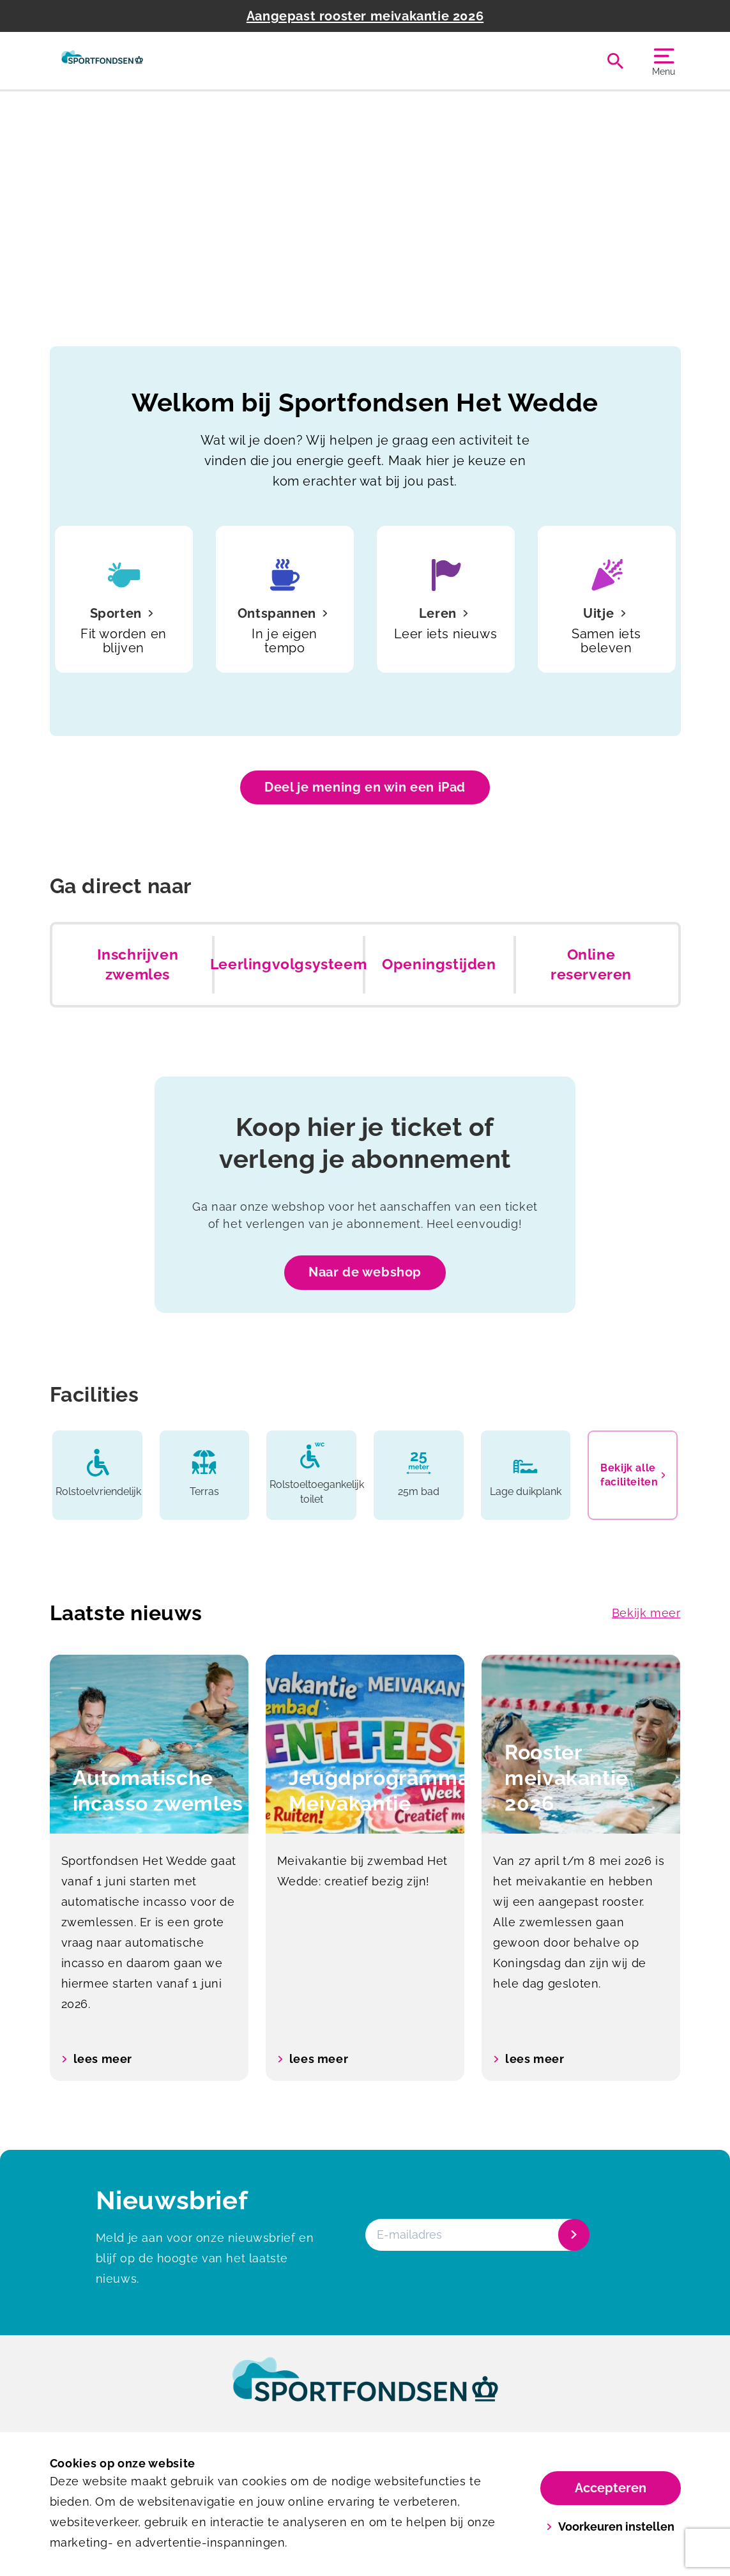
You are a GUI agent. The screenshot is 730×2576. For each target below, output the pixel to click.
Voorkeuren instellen (610, 2526)
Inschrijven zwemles (138, 964)
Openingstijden (439, 964)
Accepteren (610, 2488)
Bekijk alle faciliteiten (632, 1475)
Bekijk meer (646, 1613)
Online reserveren (591, 964)
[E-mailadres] (476, 2235)
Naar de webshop (365, 1272)
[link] (365, 2391)
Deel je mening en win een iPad (365, 787)
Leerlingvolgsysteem (288, 964)
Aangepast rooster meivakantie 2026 (365, 16)
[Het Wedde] (102, 60)
